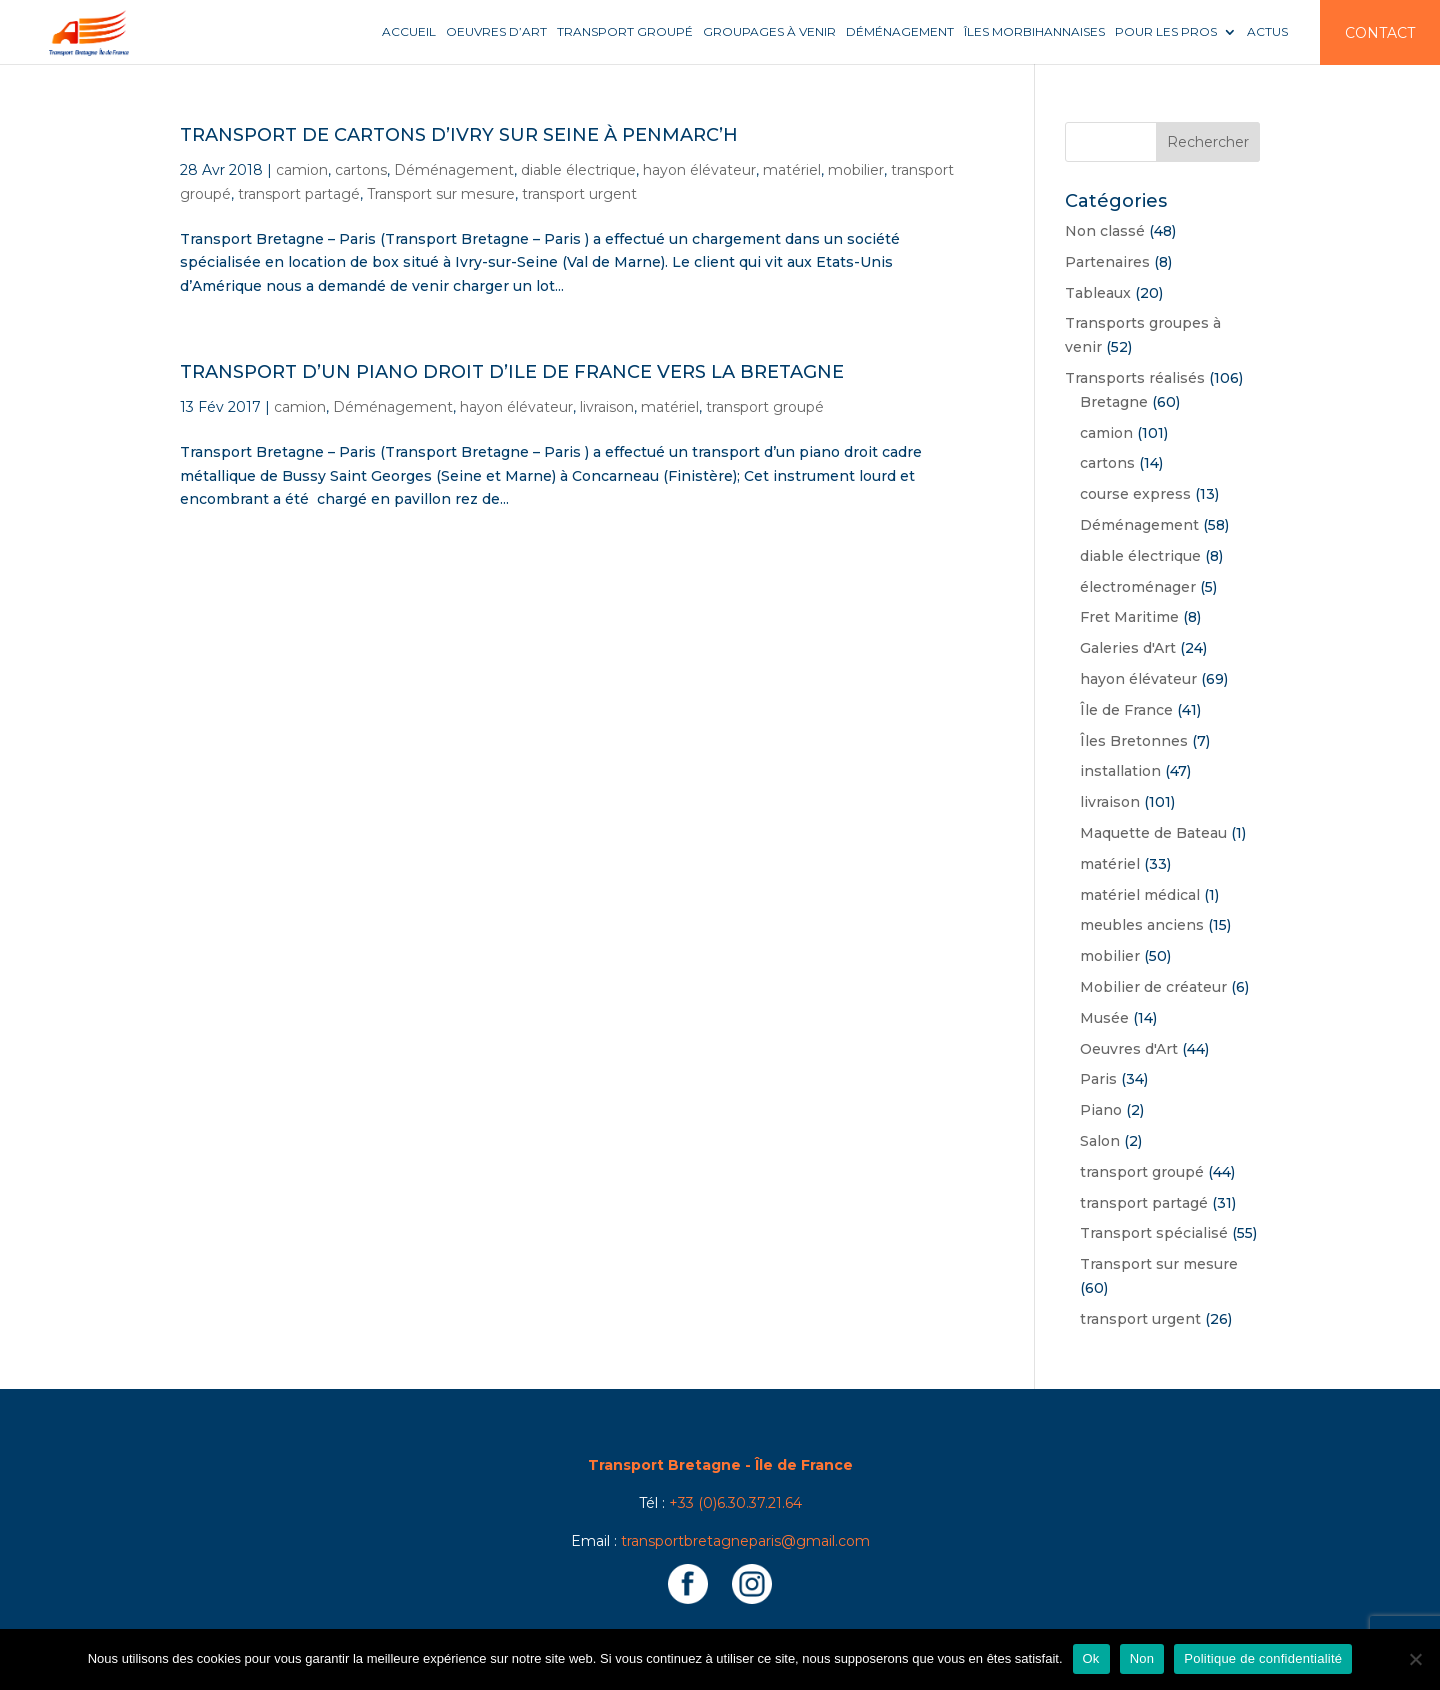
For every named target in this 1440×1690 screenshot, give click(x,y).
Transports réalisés (1135, 378)
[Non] (1415, 1659)
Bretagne (1114, 402)
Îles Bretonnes (1134, 741)
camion (302, 170)
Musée (1104, 1018)
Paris (1098, 1079)
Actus (1267, 32)
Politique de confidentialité (1263, 1658)
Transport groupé (625, 32)
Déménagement (900, 32)
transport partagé (299, 194)
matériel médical (1140, 895)
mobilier (856, 170)
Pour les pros (1166, 32)
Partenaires (1107, 262)
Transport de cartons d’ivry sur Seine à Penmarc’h (459, 135)
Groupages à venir (769, 32)
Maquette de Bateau (1153, 833)
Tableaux (1098, 293)
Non (1142, 1658)
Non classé (1105, 231)
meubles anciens (1142, 925)
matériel (792, 170)
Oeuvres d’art (496, 32)
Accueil (409, 32)
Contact (1380, 33)
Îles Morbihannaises (1034, 32)
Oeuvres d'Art (1129, 1049)
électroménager (1138, 587)
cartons (361, 170)
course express (1135, 494)
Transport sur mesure (441, 194)
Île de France (1126, 710)
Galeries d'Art (1128, 648)
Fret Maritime (1129, 617)
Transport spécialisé (1154, 1233)
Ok (1091, 1658)
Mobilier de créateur (1153, 987)
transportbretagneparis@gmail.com (745, 1541)
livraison (607, 407)
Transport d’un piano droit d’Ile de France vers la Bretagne (512, 372)
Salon (1100, 1141)
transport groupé (765, 407)
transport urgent (579, 194)
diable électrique (578, 170)
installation (1120, 771)
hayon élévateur (699, 170)
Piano (1101, 1110)
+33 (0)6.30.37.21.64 (735, 1503)
